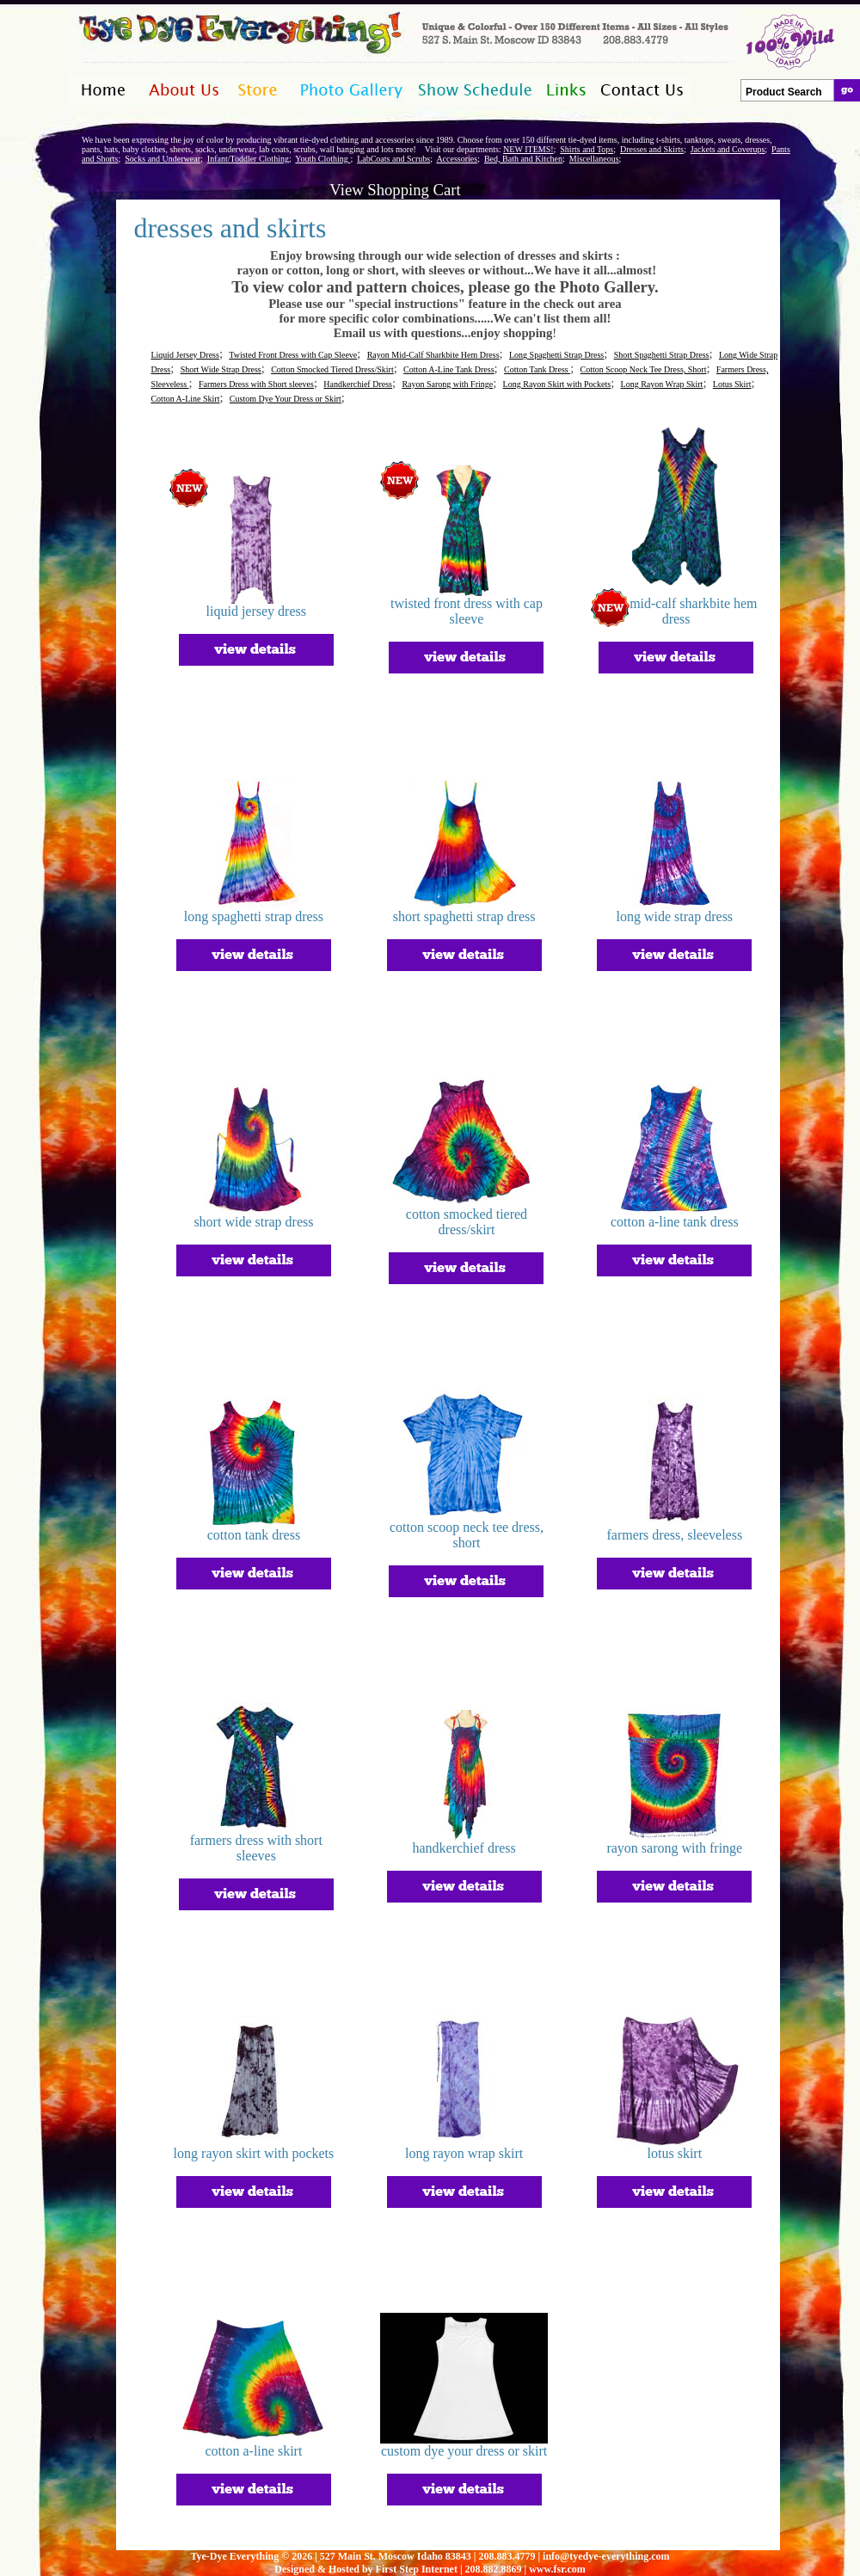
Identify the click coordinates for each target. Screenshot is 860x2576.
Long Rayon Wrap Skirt (662, 384)
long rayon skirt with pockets (254, 2153)
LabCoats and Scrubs (393, 158)
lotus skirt (675, 2153)
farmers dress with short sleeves (256, 1848)
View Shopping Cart (394, 190)
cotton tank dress (253, 1535)
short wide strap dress (253, 1221)
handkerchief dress (463, 1848)
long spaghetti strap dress (253, 916)
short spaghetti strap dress (464, 916)
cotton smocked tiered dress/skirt (466, 1222)
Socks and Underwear (162, 158)
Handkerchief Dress (357, 384)
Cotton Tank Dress (537, 369)
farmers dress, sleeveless (674, 1535)
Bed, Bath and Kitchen (523, 158)
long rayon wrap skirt (464, 2153)
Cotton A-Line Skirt (184, 398)
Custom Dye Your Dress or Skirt (285, 398)
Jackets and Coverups (728, 149)
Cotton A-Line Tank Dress (448, 369)
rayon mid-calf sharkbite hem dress (676, 611)
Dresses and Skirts (652, 149)
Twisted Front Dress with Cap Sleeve (293, 355)
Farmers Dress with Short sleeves (256, 384)
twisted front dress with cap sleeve (466, 611)
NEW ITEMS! (528, 149)
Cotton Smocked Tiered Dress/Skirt (332, 369)
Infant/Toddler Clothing (248, 158)
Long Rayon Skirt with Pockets (557, 384)
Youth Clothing (322, 158)
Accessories (456, 158)
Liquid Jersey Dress (184, 355)
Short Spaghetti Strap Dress (662, 355)
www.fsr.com (557, 2569)
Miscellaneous (594, 158)
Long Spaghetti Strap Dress (556, 355)
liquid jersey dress (256, 611)
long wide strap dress (675, 916)
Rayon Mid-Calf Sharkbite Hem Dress (433, 355)
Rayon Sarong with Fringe (447, 384)
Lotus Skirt (732, 384)
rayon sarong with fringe (674, 1848)
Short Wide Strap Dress (221, 369)
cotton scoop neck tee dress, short (467, 1535)
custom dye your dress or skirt (464, 2451)
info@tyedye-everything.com (606, 2556)
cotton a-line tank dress (675, 1221)
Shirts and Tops (586, 149)
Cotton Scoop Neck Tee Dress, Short (643, 369)
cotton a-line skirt (254, 2451)
